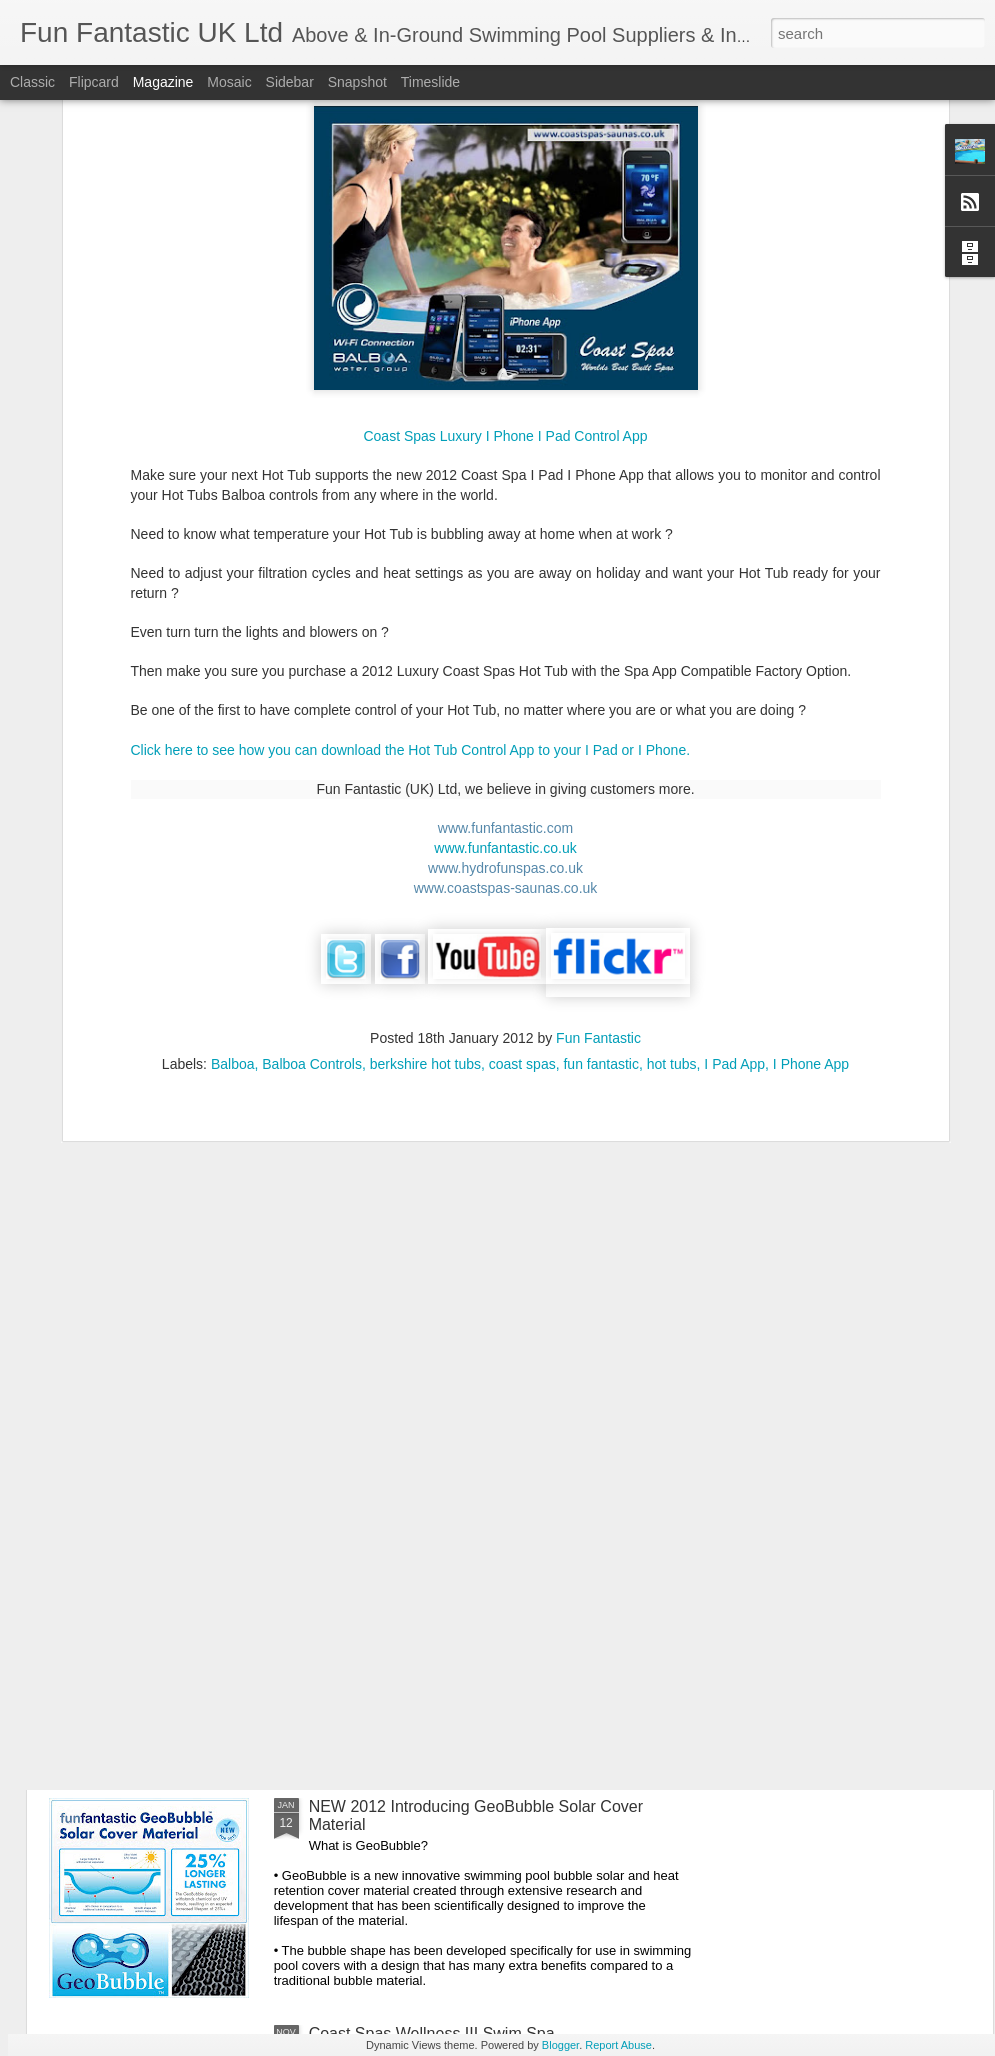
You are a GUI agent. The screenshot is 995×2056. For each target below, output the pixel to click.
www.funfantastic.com (505, 600)
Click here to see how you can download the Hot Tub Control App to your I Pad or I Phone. (411, 522)
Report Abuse (618, 2045)
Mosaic (229, 82)
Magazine (163, 82)
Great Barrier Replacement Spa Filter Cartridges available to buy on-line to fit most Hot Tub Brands (485, 1361)
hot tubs (672, 836)
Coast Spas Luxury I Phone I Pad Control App (505, 209)
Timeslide (430, 82)
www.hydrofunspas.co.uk (505, 640)
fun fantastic (601, 836)
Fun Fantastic (598, 810)
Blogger (560, 2045)
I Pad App (734, 836)
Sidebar (290, 82)
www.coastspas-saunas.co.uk (506, 660)
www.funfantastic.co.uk (505, 620)
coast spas (522, 836)
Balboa (233, 836)
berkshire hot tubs (425, 836)
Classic (32, 82)
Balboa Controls (312, 836)
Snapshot (357, 82)
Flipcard (94, 82)
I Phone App (811, 836)
